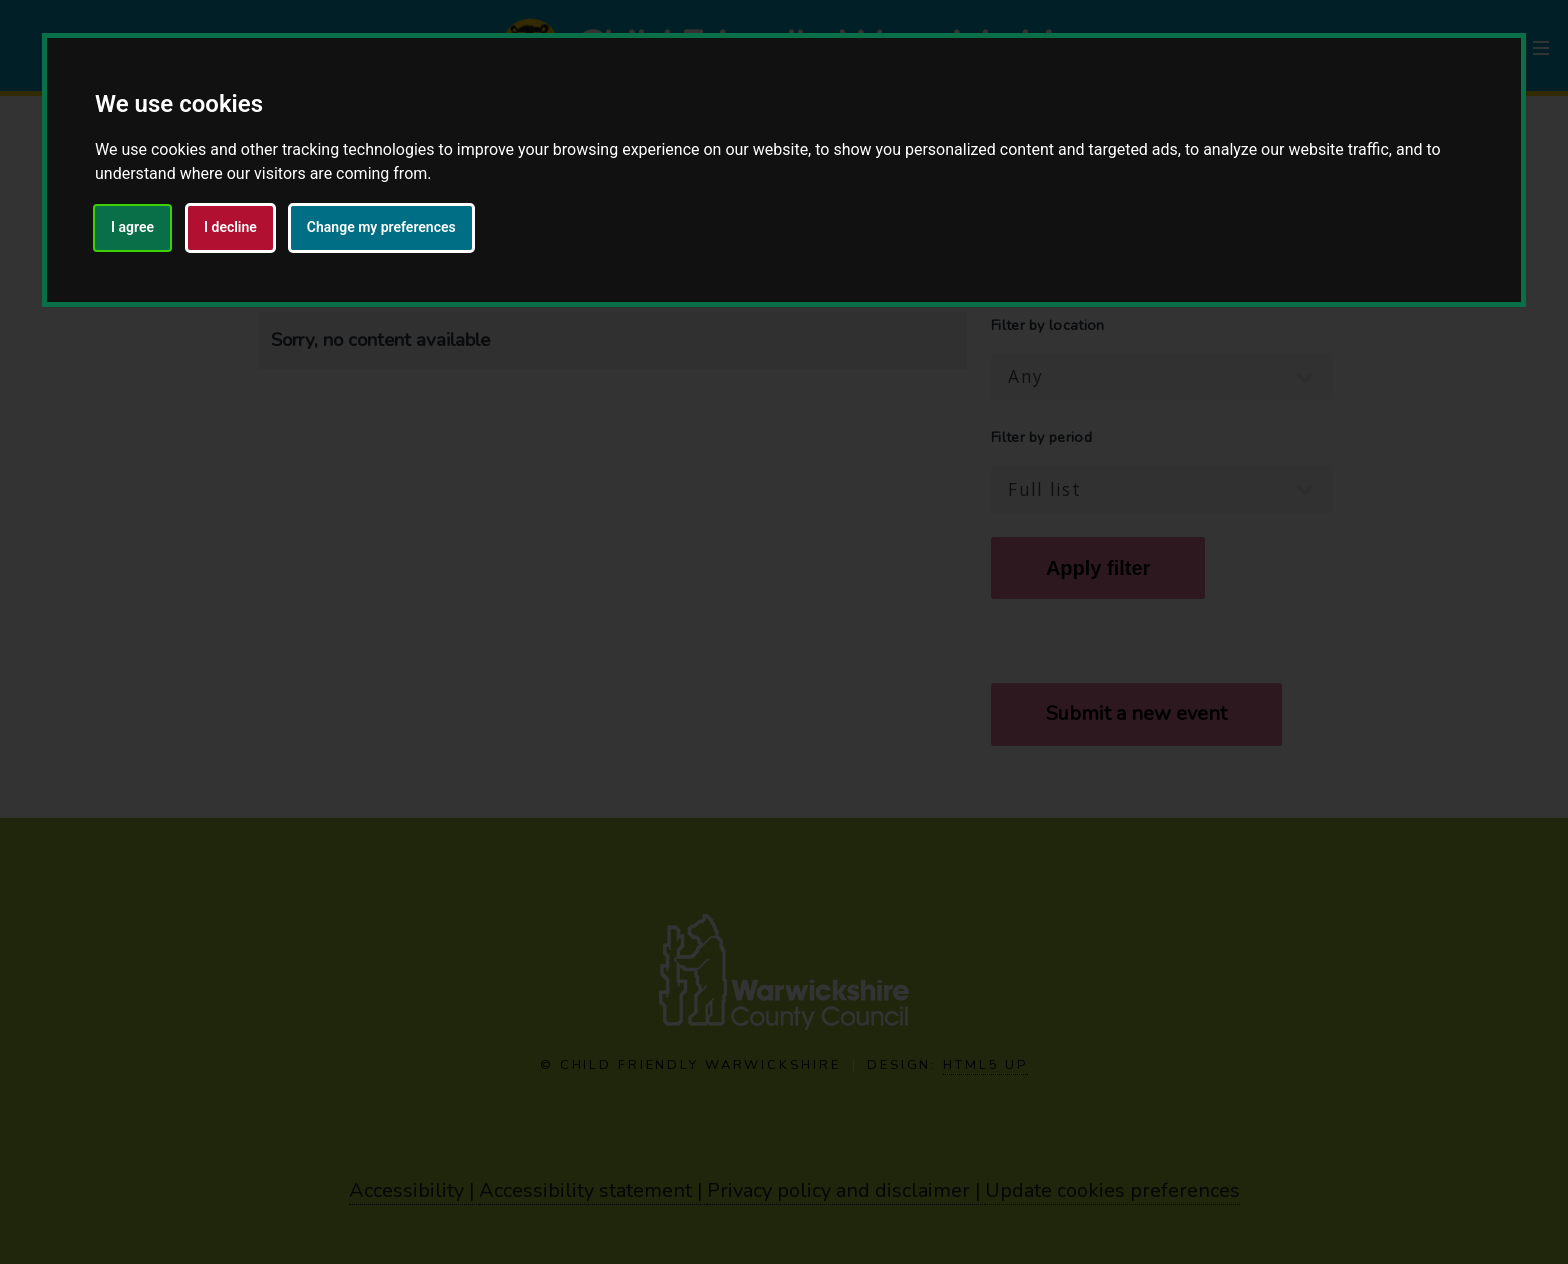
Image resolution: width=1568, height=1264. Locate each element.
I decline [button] (230, 227)
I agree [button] (132, 227)
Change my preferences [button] (381, 227)
